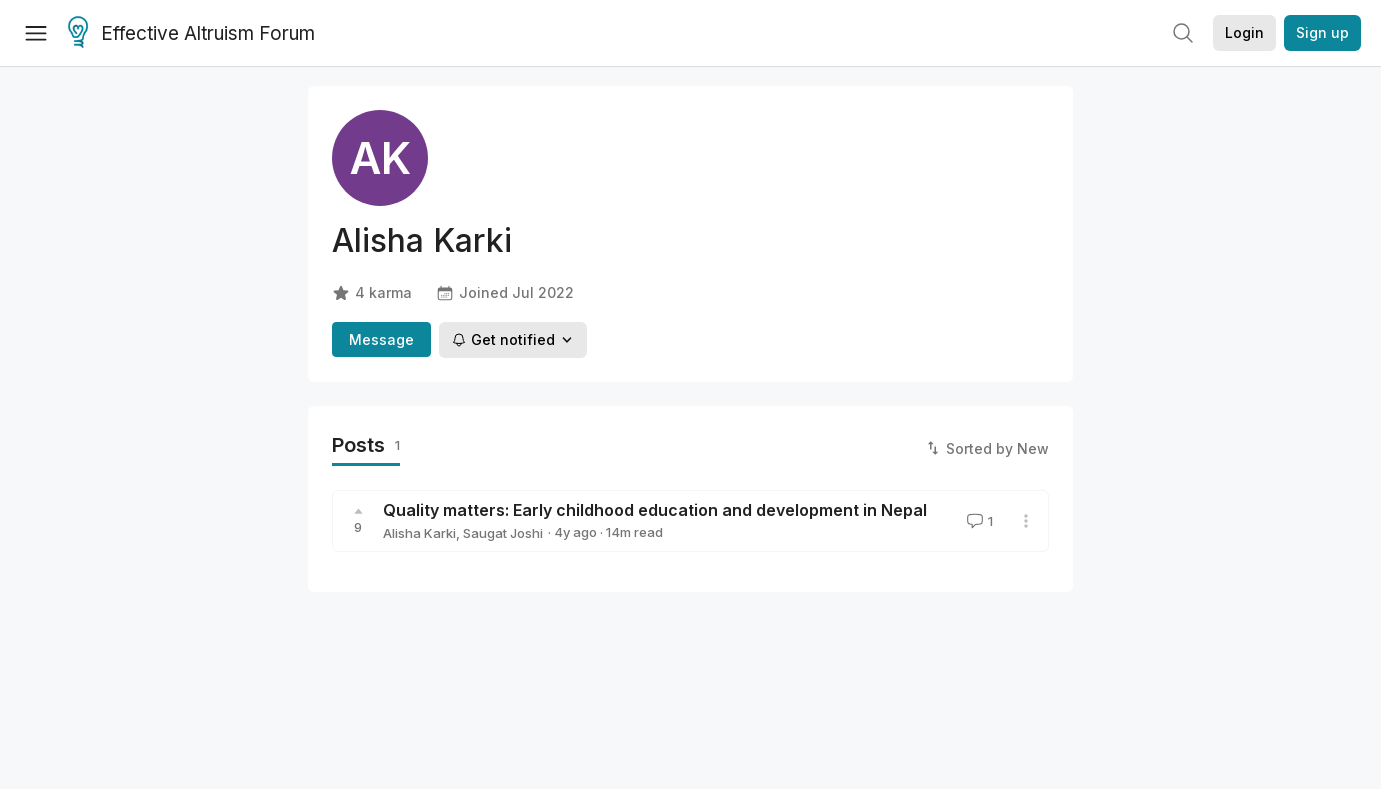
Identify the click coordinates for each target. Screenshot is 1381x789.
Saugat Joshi (503, 533)
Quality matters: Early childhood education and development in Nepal (655, 510)
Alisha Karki (419, 533)
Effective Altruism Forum (191, 34)
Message (381, 339)
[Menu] (36, 33)
